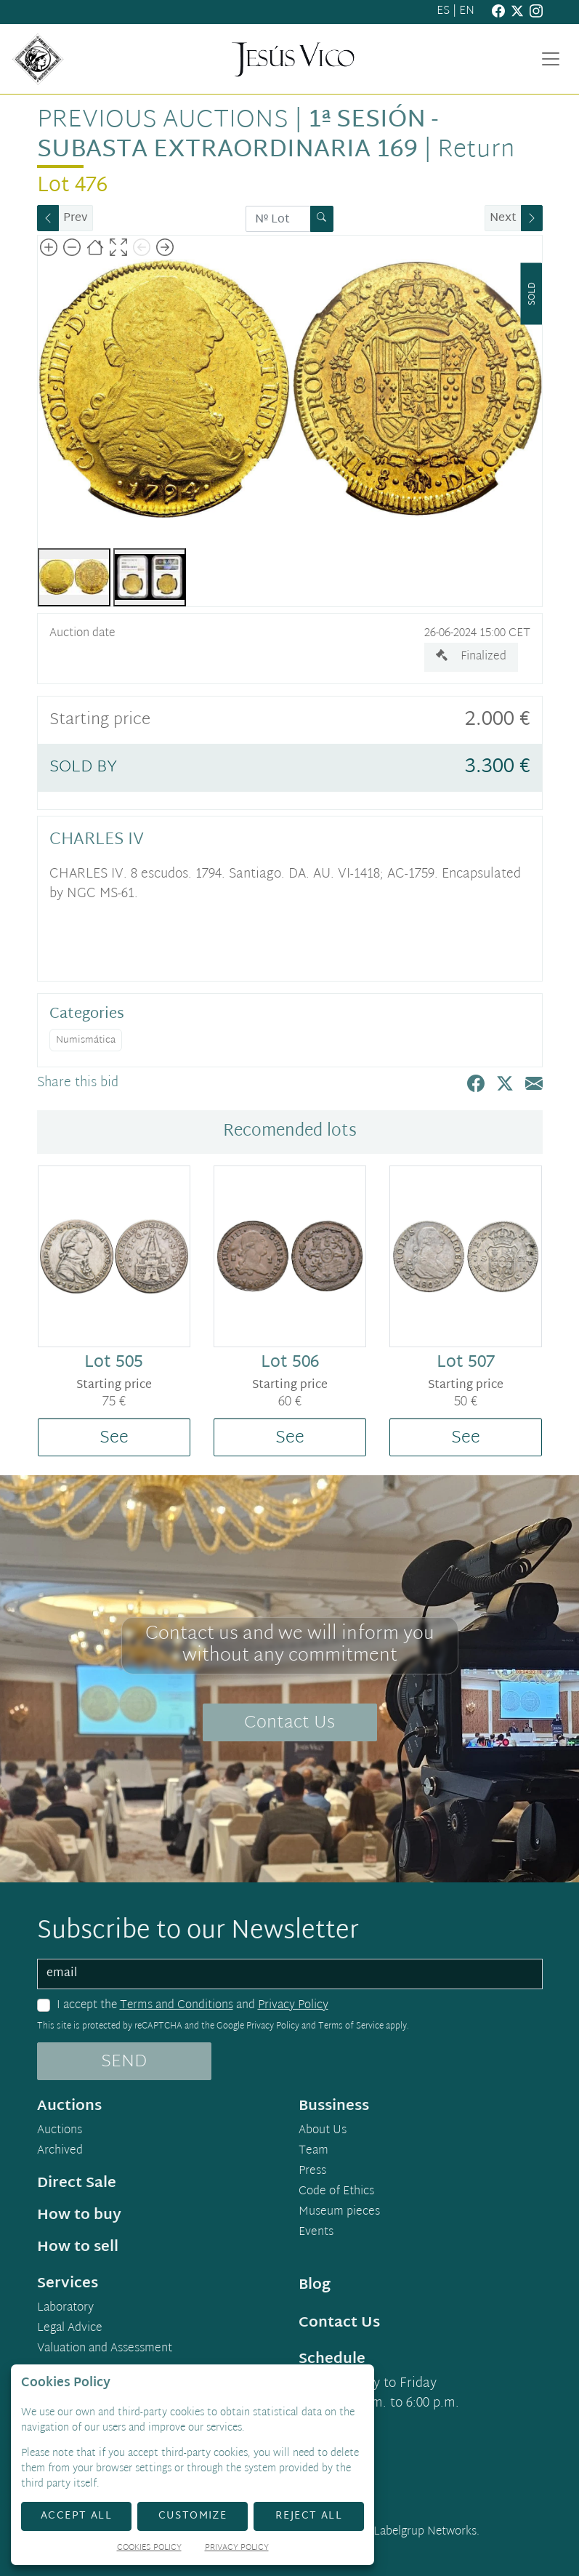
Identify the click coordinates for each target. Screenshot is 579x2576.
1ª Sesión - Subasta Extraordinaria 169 (237, 135)
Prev (75, 218)
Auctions (59, 2131)
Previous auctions (162, 120)
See (114, 1438)
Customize (192, 2516)
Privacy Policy (293, 2005)
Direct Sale (76, 2183)
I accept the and (192, 2006)
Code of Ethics (336, 2192)
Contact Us (289, 1723)
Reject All (308, 2516)
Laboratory (65, 2308)
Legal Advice (69, 2329)
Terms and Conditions (176, 2005)
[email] (290, 1974)
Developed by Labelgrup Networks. (390, 2532)
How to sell (77, 2247)
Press (312, 2172)
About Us (323, 2131)
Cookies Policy (149, 2549)
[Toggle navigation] (550, 59)
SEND (124, 2062)
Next (503, 218)
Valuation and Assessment (104, 2349)
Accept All (76, 2516)
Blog (315, 2285)
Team (313, 2151)
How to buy (79, 2215)
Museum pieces (339, 2212)
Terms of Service (351, 2026)
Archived (60, 2151)
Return (476, 150)
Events (316, 2233)
